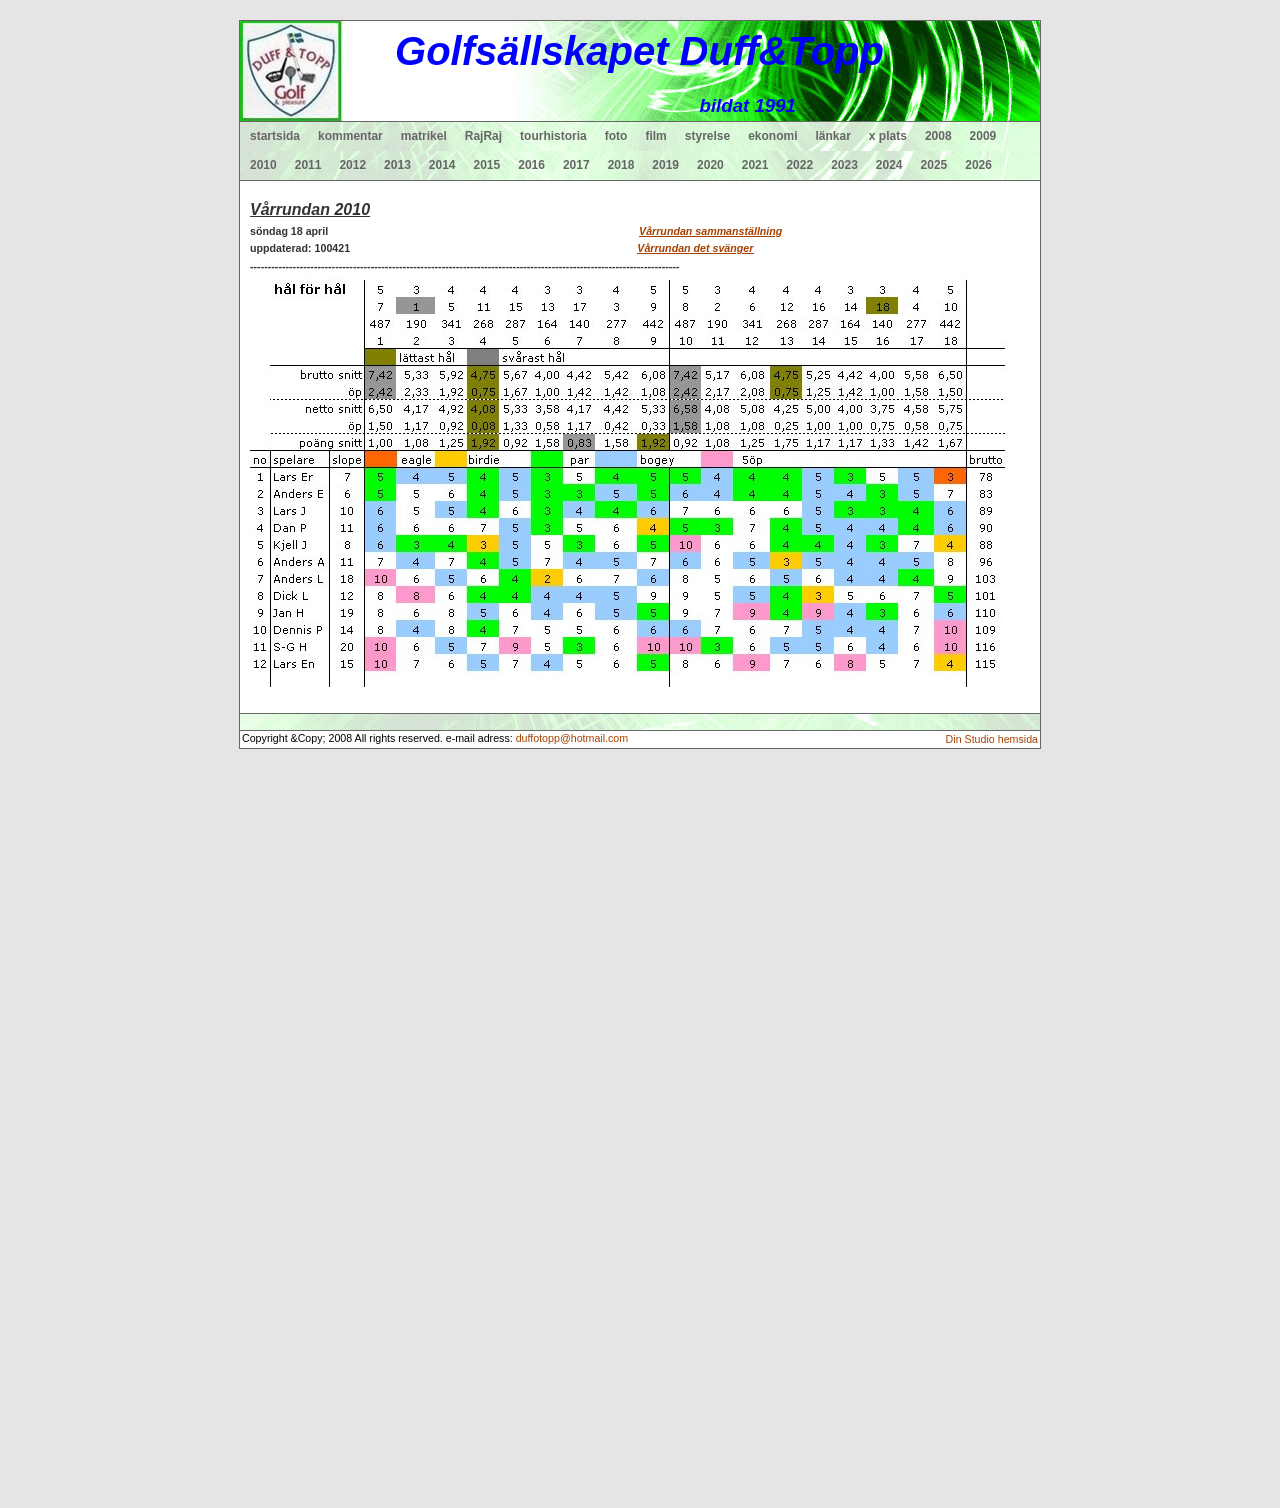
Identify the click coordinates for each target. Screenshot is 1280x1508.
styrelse (707, 136)
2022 (799, 165)
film (655, 136)
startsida (275, 136)
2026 (978, 165)
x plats (888, 136)
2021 (755, 165)
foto (616, 136)
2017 (576, 165)
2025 (934, 165)
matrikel (424, 136)
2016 (531, 165)
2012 (352, 165)
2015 (487, 165)
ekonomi (772, 136)
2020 (710, 165)
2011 (308, 165)
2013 (397, 165)
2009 (983, 136)
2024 (889, 165)
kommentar (350, 136)
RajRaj (483, 136)
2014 (442, 165)
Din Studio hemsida (992, 739)
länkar (833, 136)
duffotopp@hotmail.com (572, 738)
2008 (938, 136)
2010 (263, 165)
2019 (665, 165)
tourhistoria (553, 136)
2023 (844, 165)
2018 (621, 165)
